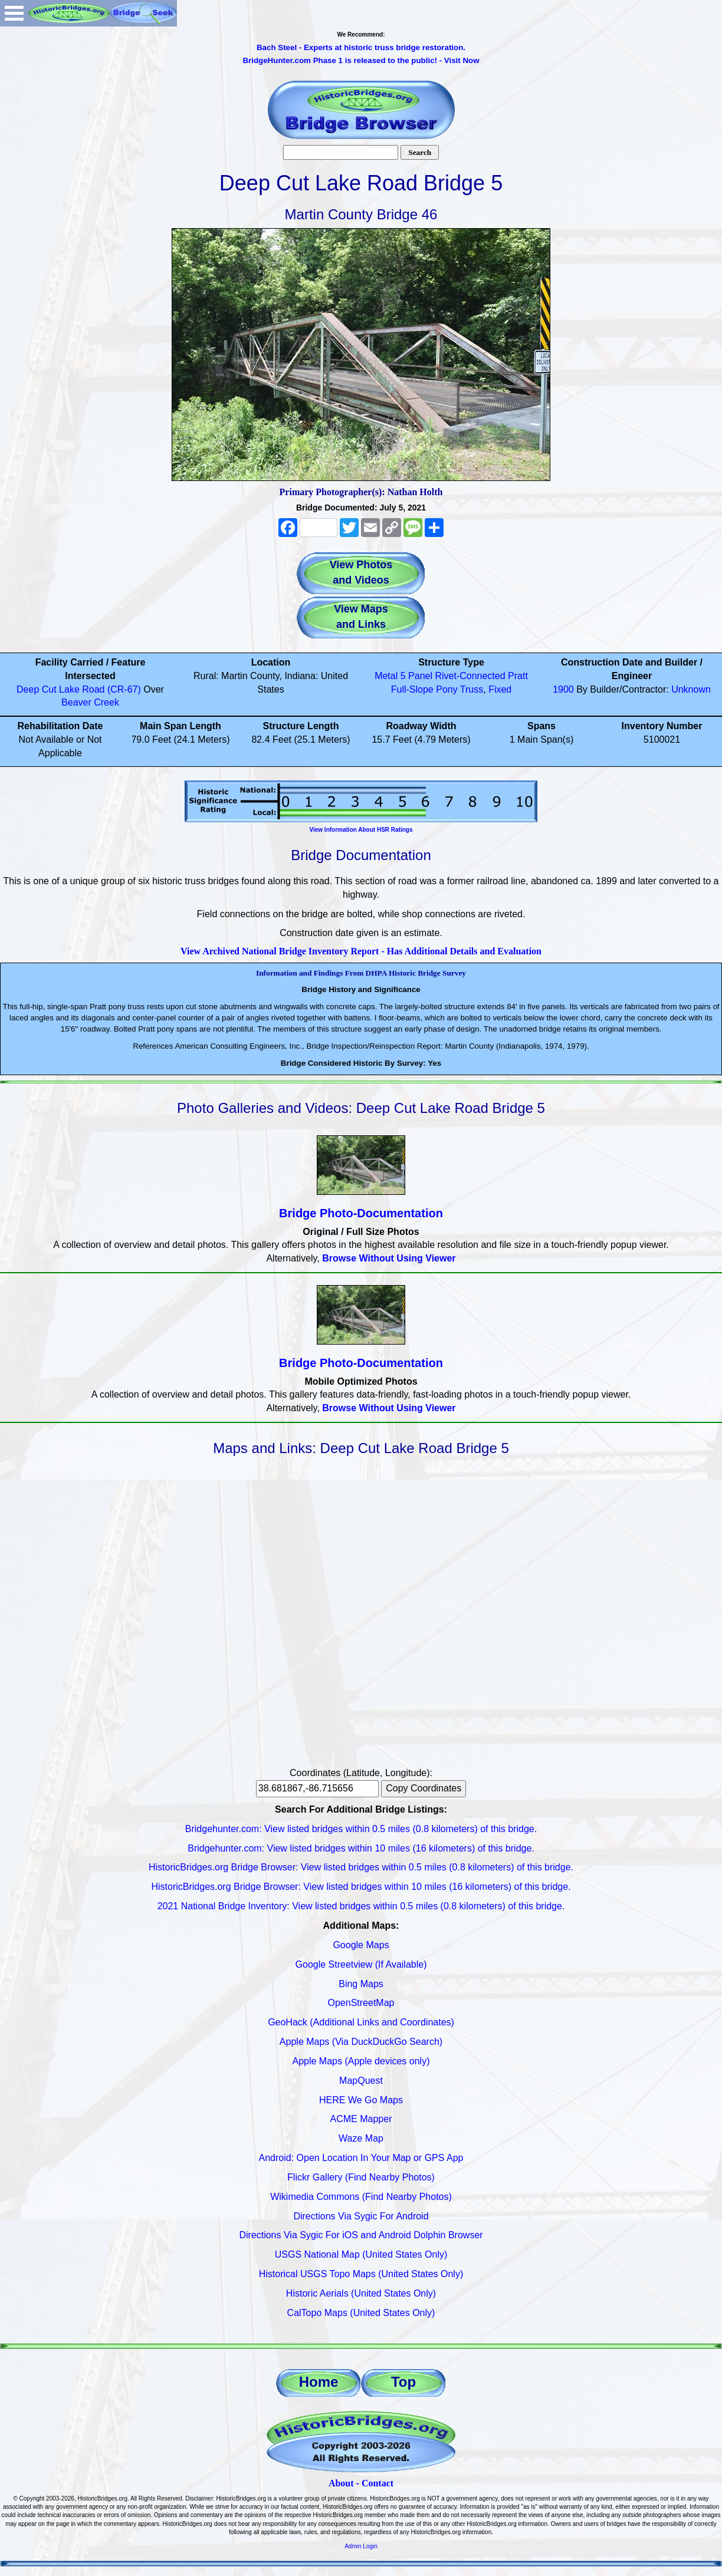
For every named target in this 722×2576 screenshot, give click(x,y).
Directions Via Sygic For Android (360, 2216)
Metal (386, 676)
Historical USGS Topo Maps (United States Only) (361, 2274)
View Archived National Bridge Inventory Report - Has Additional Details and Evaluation (361, 951)
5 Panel (416, 676)
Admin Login (361, 2546)
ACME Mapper (361, 2119)
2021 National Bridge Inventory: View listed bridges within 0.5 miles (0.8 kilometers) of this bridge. (361, 1906)
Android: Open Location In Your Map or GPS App (361, 2158)
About (341, 2483)
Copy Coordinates (423, 1788)
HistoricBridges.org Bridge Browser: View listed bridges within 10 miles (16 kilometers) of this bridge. (360, 1887)
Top (403, 2382)
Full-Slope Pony (424, 689)
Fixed (499, 689)
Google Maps (361, 1945)
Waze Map (361, 2138)
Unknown (691, 689)
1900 (563, 689)
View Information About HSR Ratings (360, 829)
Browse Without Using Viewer (388, 1258)
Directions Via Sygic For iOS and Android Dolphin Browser (361, 2235)
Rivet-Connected (470, 676)
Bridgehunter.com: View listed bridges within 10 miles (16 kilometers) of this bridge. (361, 1848)
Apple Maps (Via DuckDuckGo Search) (361, 2042)
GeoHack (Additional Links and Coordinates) (361, 2022)
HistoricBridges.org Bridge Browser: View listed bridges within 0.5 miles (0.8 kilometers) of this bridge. (361, 1867)
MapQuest (361, 2081)
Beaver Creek (90, 702)
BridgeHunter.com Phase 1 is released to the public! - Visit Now (360, 60)
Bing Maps (361, 1984)
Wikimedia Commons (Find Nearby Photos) (361, 2197)
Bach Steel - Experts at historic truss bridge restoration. (361, 47)
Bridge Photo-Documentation (361, 1213)
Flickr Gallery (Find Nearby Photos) (361, 2177)
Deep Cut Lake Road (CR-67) (79, 689)
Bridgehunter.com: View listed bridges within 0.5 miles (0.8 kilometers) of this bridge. (361, 1829)
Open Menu (14, 13)
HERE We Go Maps (361, 2100)
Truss (471, 689)
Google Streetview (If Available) (361, 1964)
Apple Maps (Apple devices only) (360, 2061)
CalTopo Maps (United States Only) (361, 2313)
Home (319, 2382)
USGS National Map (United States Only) (361, 2254)
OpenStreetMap (361, 2003)
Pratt (518, 676)
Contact (377, 2483)
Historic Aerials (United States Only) (361, 2293)
